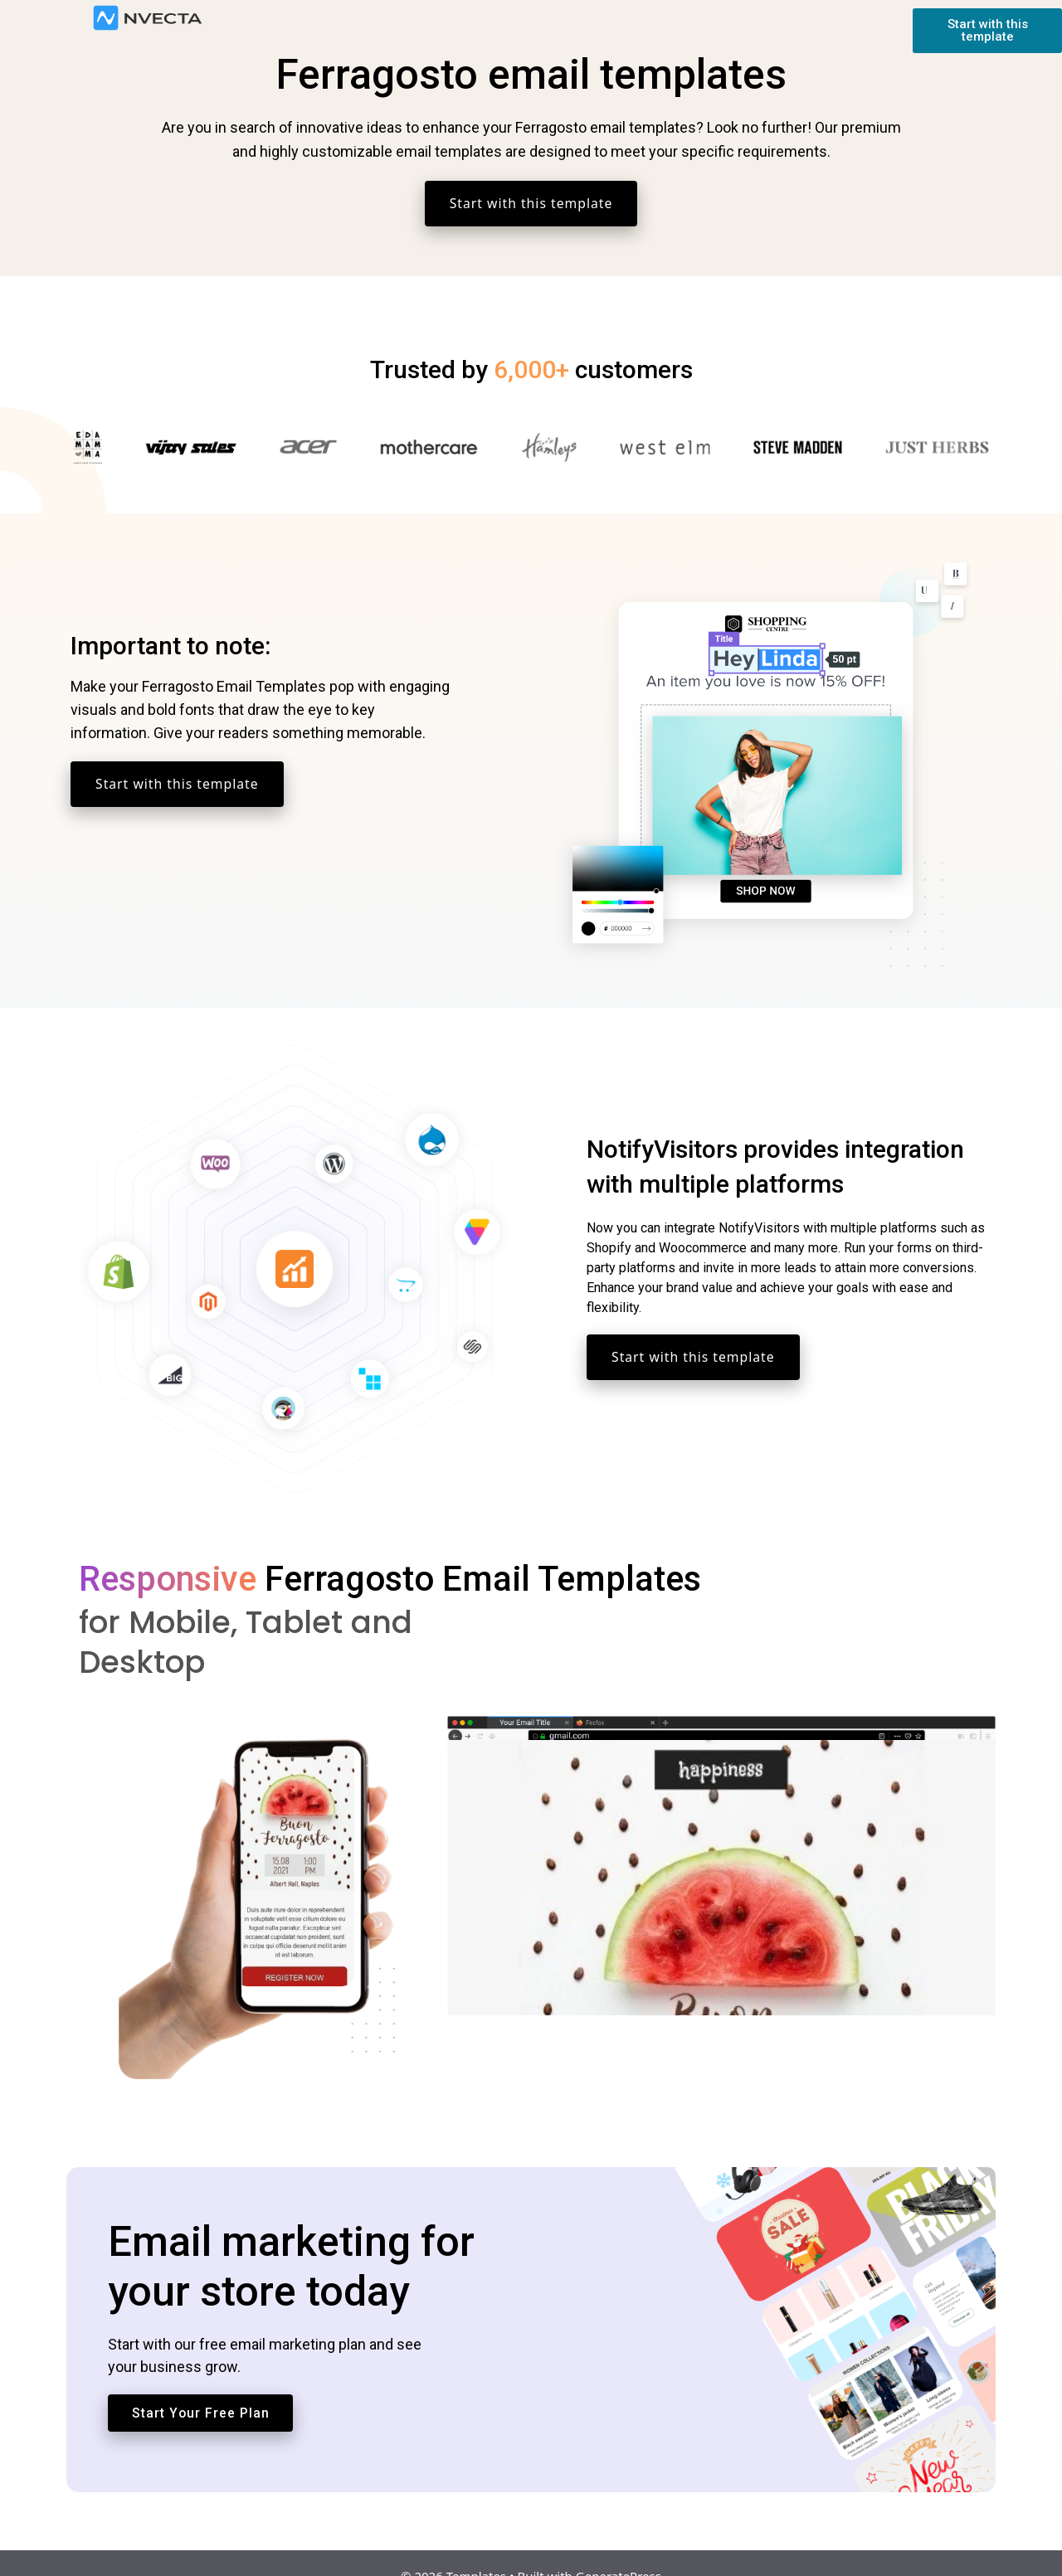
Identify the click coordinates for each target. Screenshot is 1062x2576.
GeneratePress (618, 2550)
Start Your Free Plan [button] (201, 2387)
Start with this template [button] (531, 203)
